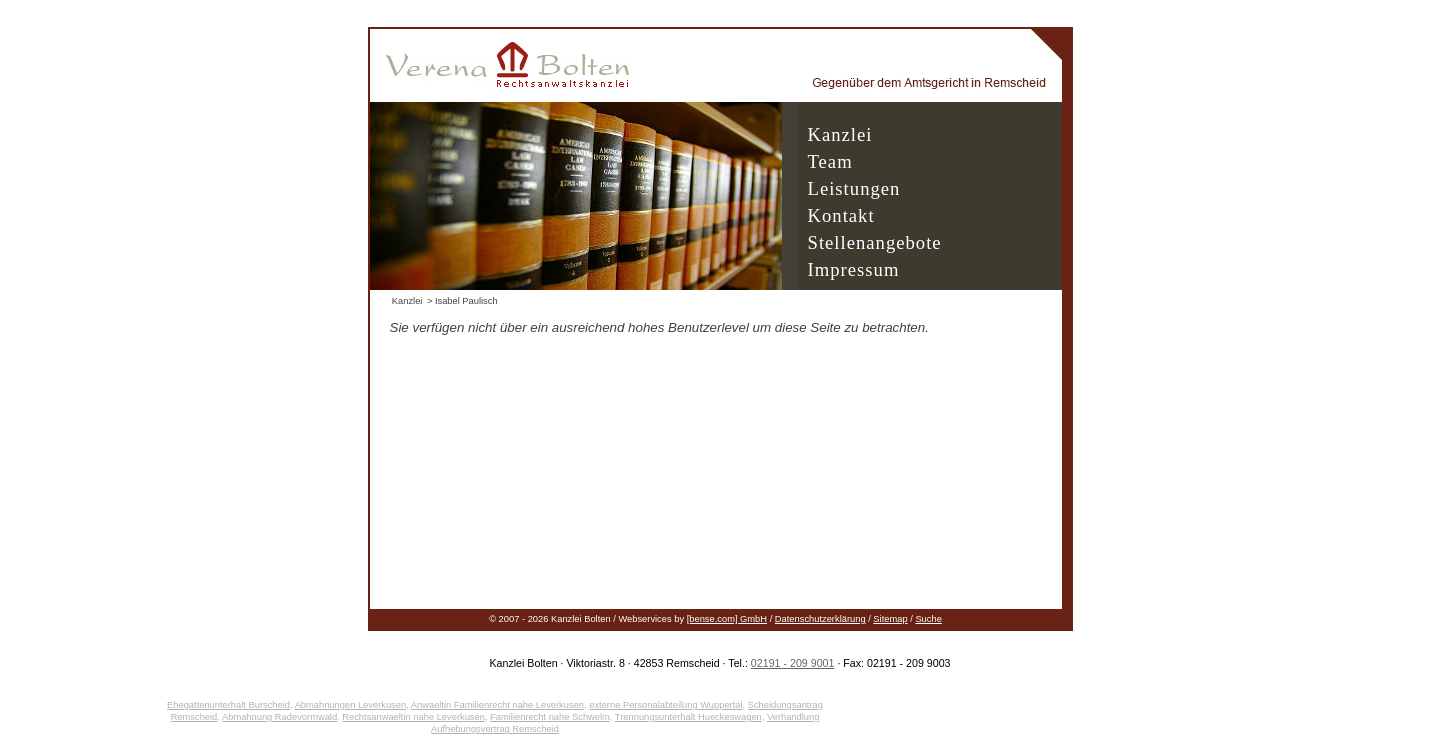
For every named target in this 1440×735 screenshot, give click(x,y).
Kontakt (841, 215)
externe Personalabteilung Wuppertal (665, 705)
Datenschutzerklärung (820, 619)
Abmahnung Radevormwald (279, 717)
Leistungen (854, 188)
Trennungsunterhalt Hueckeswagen (688, 717)
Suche (928, 619)
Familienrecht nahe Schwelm (550, 717)
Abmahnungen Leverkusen (351, 705)
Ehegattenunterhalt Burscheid (228, 705)
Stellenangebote (875, 242)
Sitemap (890, 619)
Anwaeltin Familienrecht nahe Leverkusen (497, 705)
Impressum (854, 269)
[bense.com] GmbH (727, 619)
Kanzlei (840, 134)
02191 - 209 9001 (793, 663)
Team (830, 161)
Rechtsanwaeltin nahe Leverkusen (413, 717)
